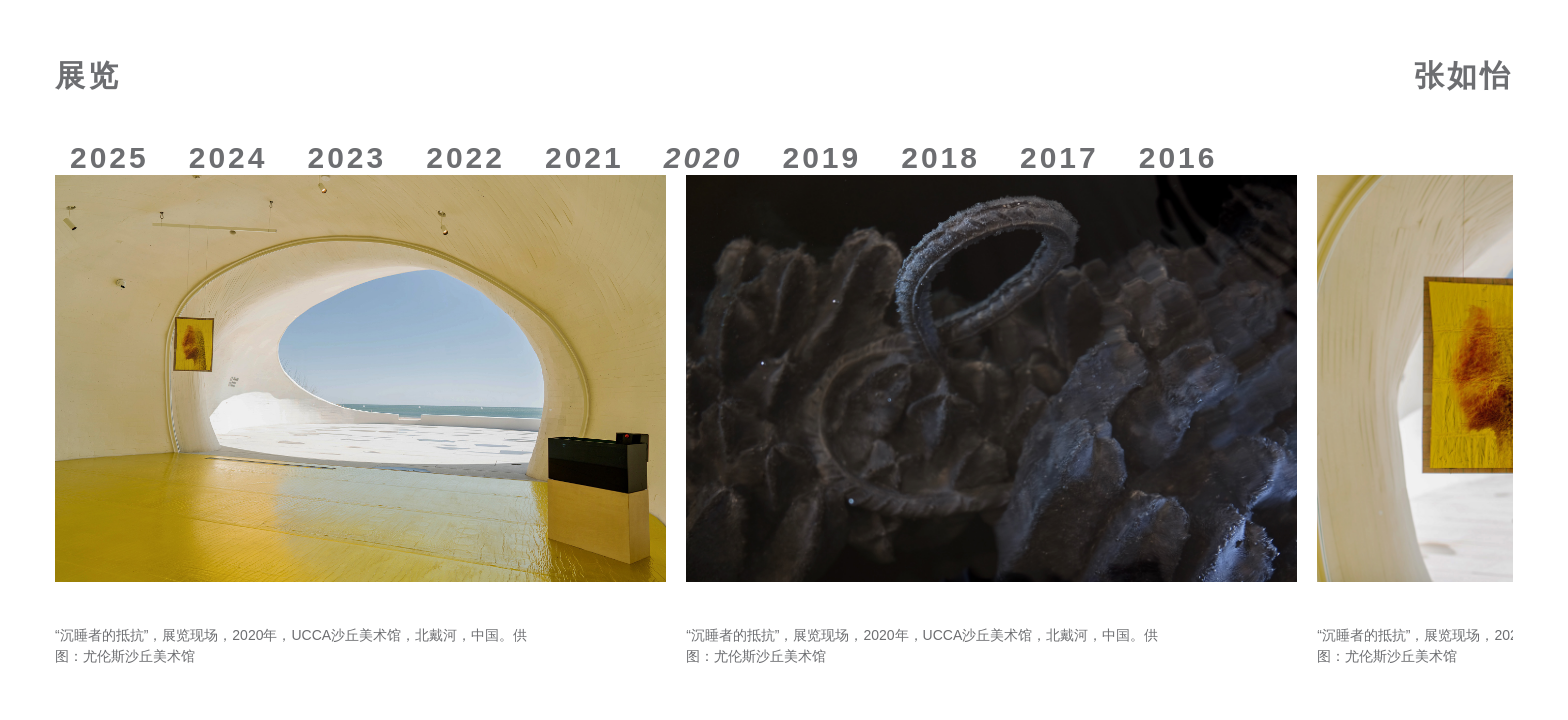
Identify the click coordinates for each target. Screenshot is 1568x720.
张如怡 (1463, 75)
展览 (88, 75)
